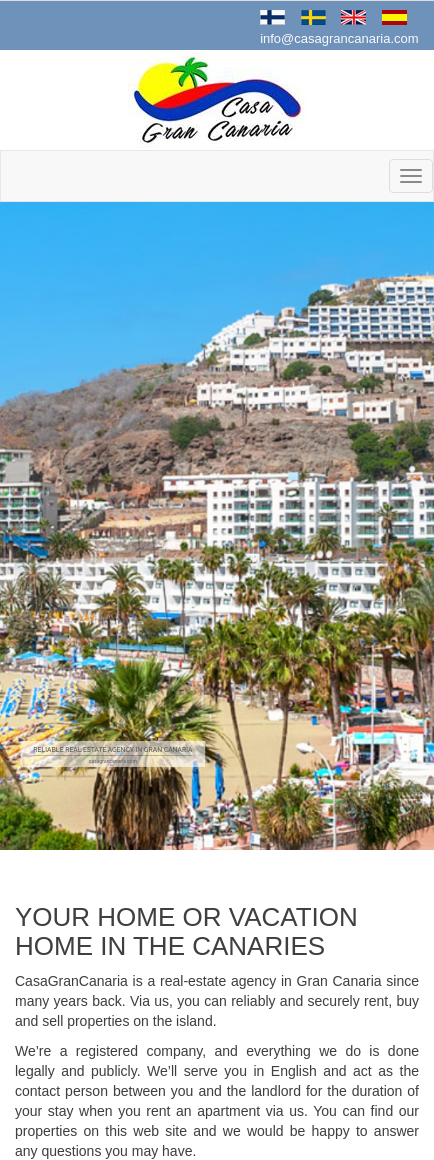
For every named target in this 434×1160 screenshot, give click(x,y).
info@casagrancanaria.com (339, 38)
